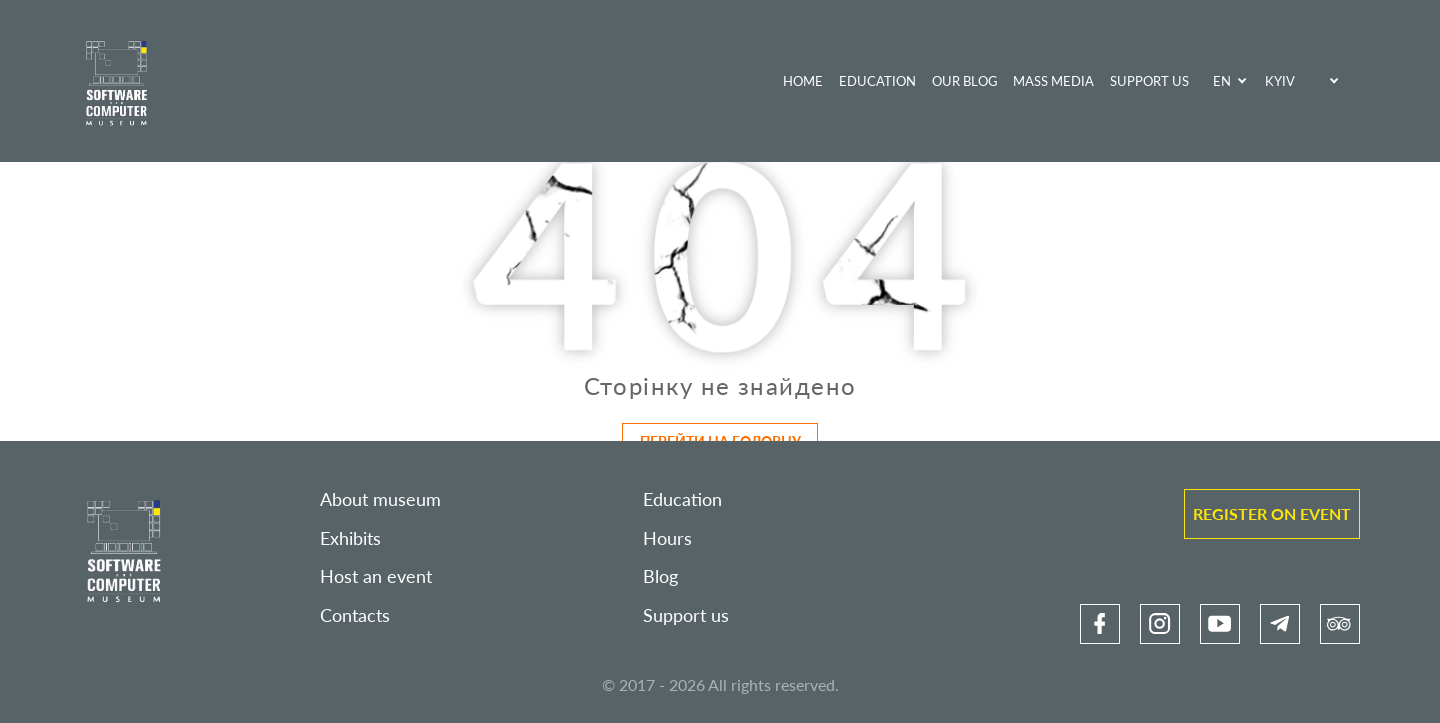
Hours (667, 538)
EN (1222, 81)
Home (803, 81)
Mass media (1053, 81)
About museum (380, 499)
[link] (1100, 624)
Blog (660, 576)
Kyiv (1280, 81)
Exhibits (350, 538)
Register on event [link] (1272, 513)
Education (877, 81)
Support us (1149, 81)
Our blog (965, 81)
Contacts (355, 615)
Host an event (376, 576)
